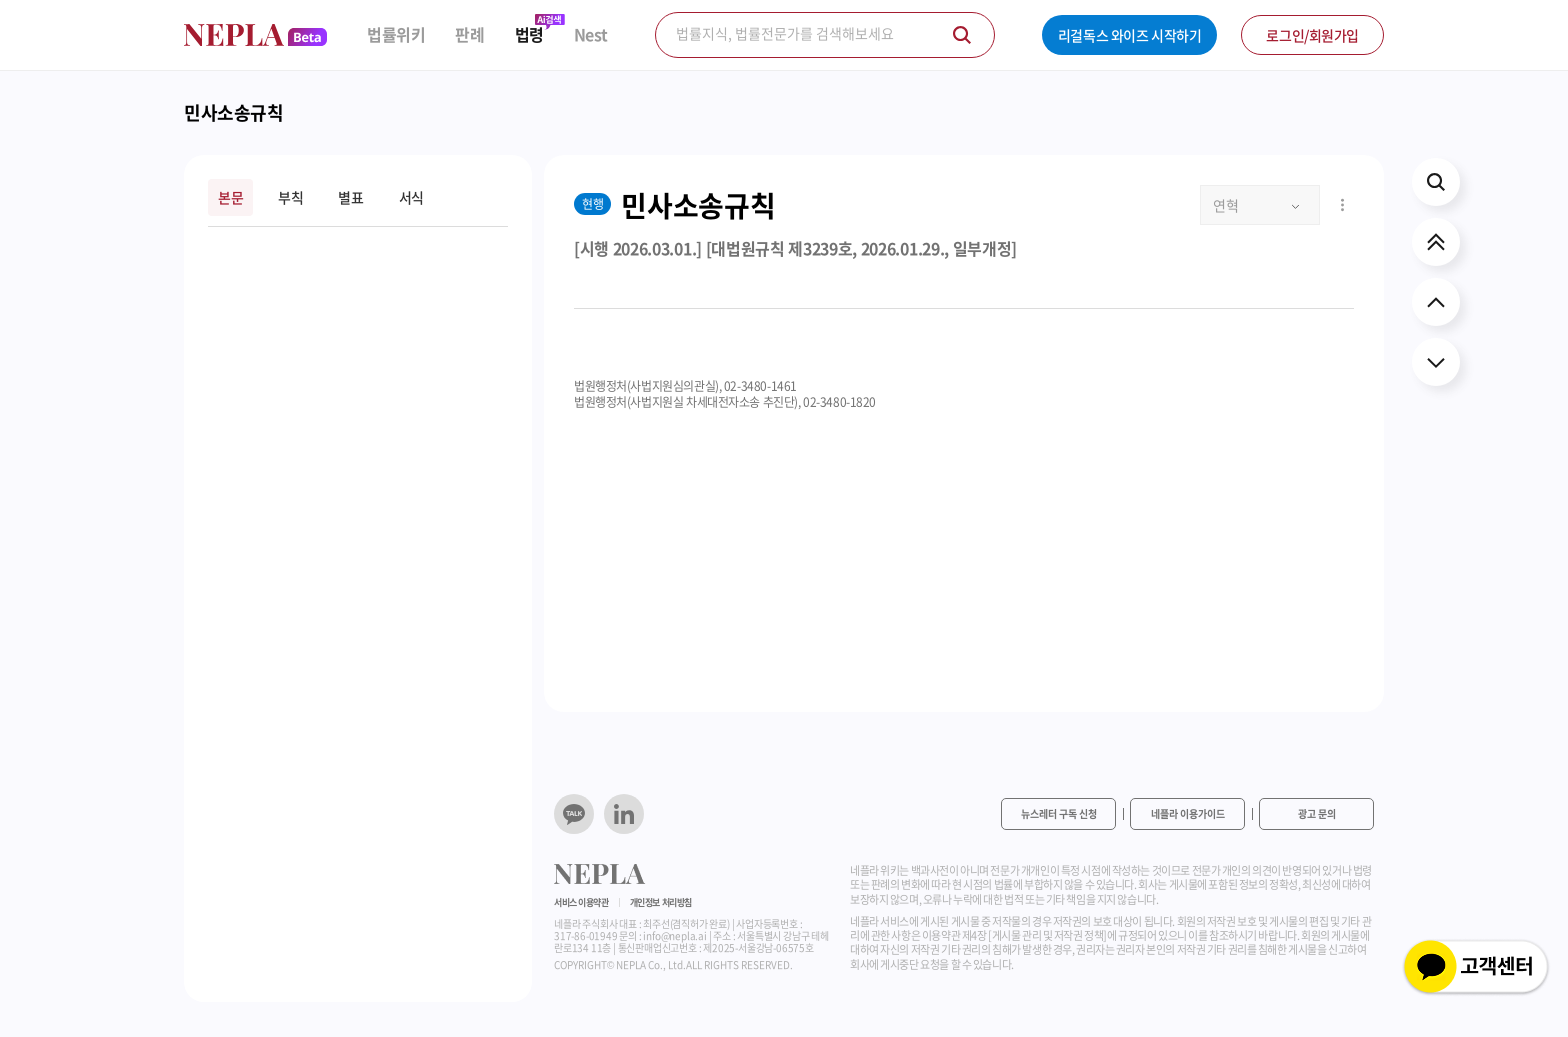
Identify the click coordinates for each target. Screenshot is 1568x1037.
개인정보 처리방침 (661, 902)
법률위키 (396, 34)
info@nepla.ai (674, 935)
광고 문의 (1317, 813)
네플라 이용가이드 (1188, 813)
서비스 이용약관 (581, 902)
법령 (529, 34)
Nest (591, 34)
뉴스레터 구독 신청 (1059, 813)
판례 (469, 34)
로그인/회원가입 (1312, 35)
